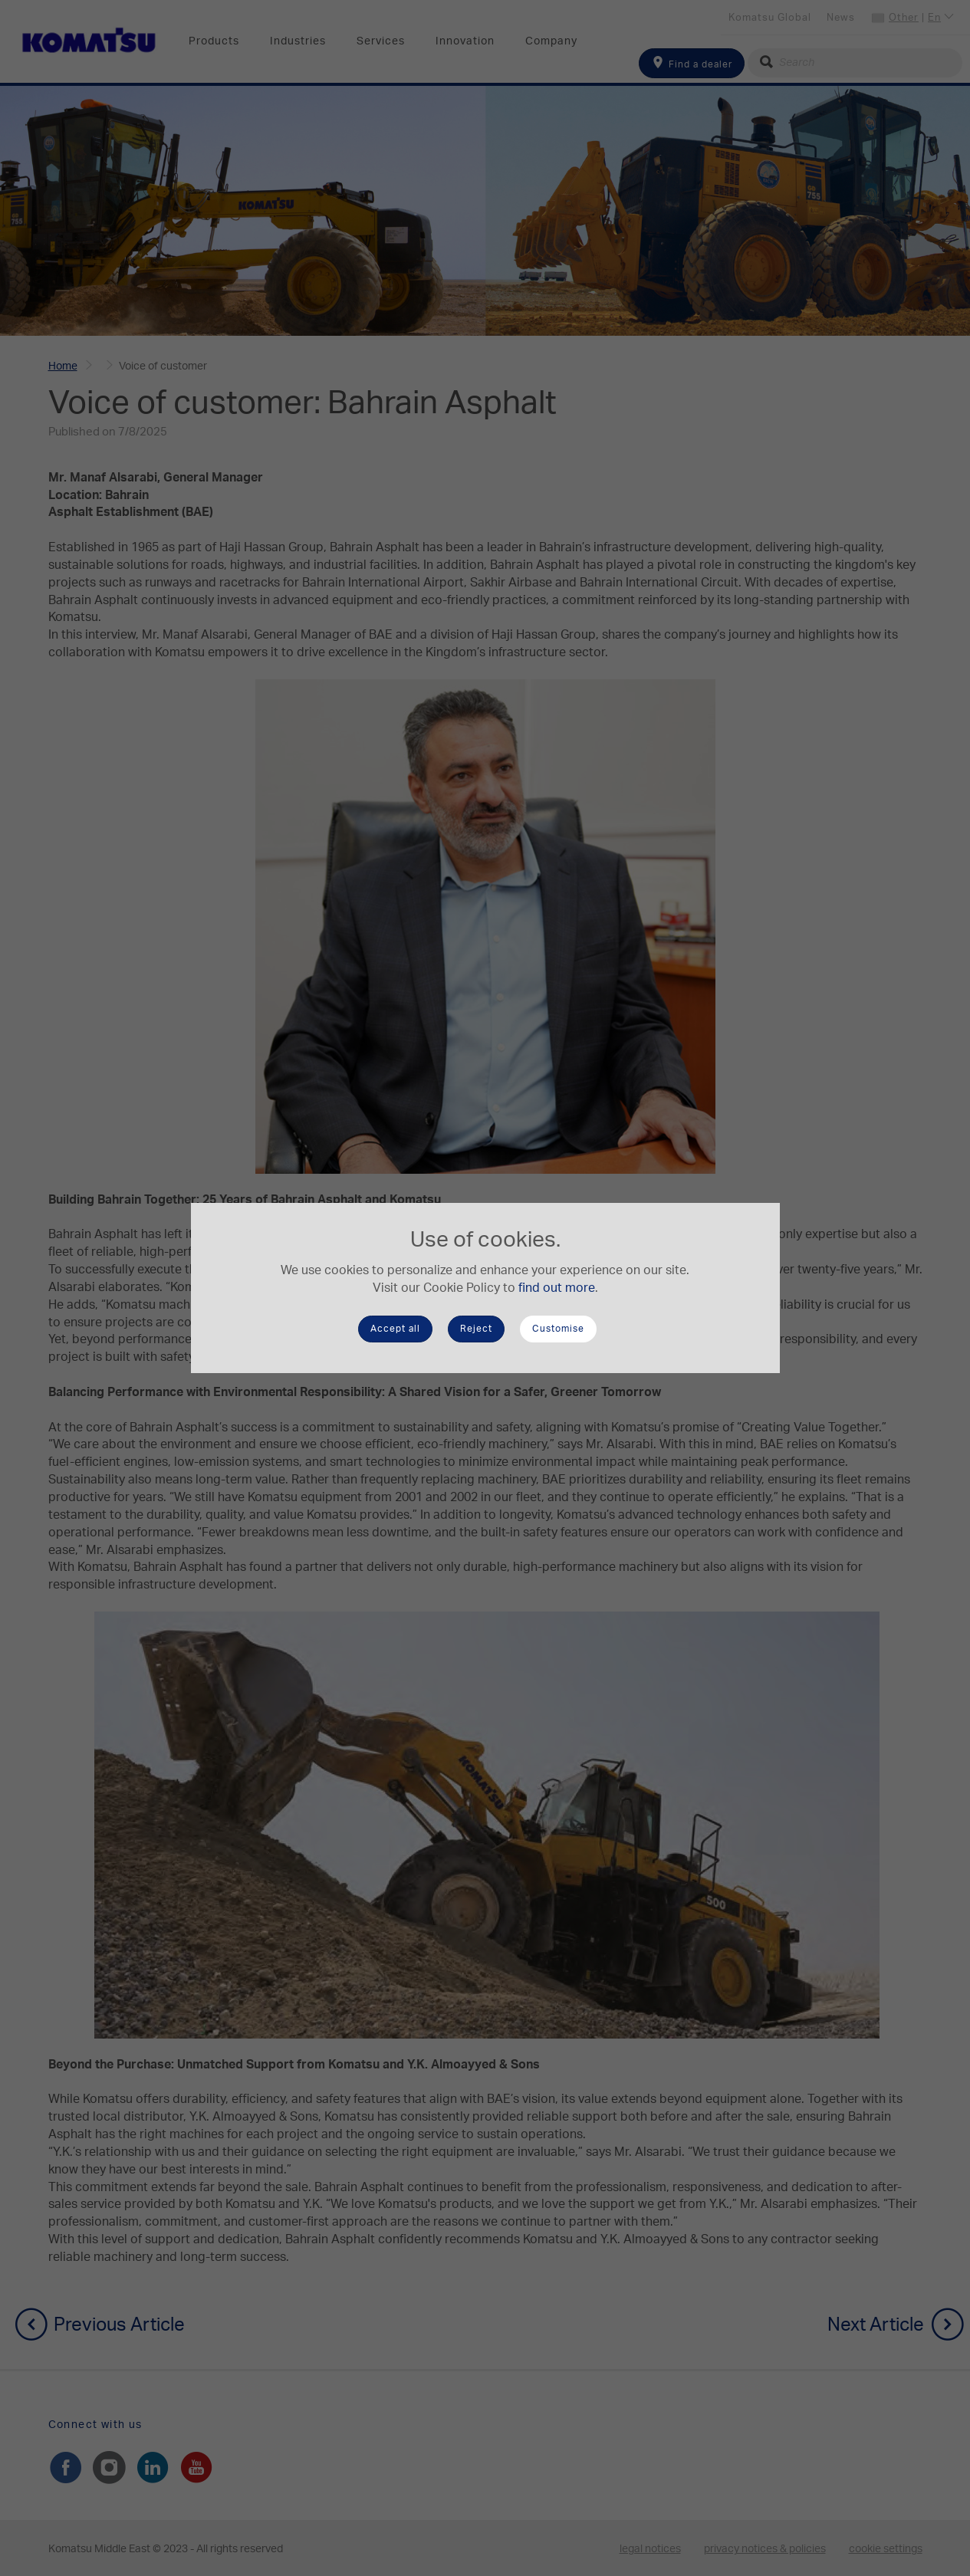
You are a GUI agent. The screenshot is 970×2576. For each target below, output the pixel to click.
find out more (556, 1288)
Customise (558, 1328)
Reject (476, 1328)
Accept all (395, 1328)
